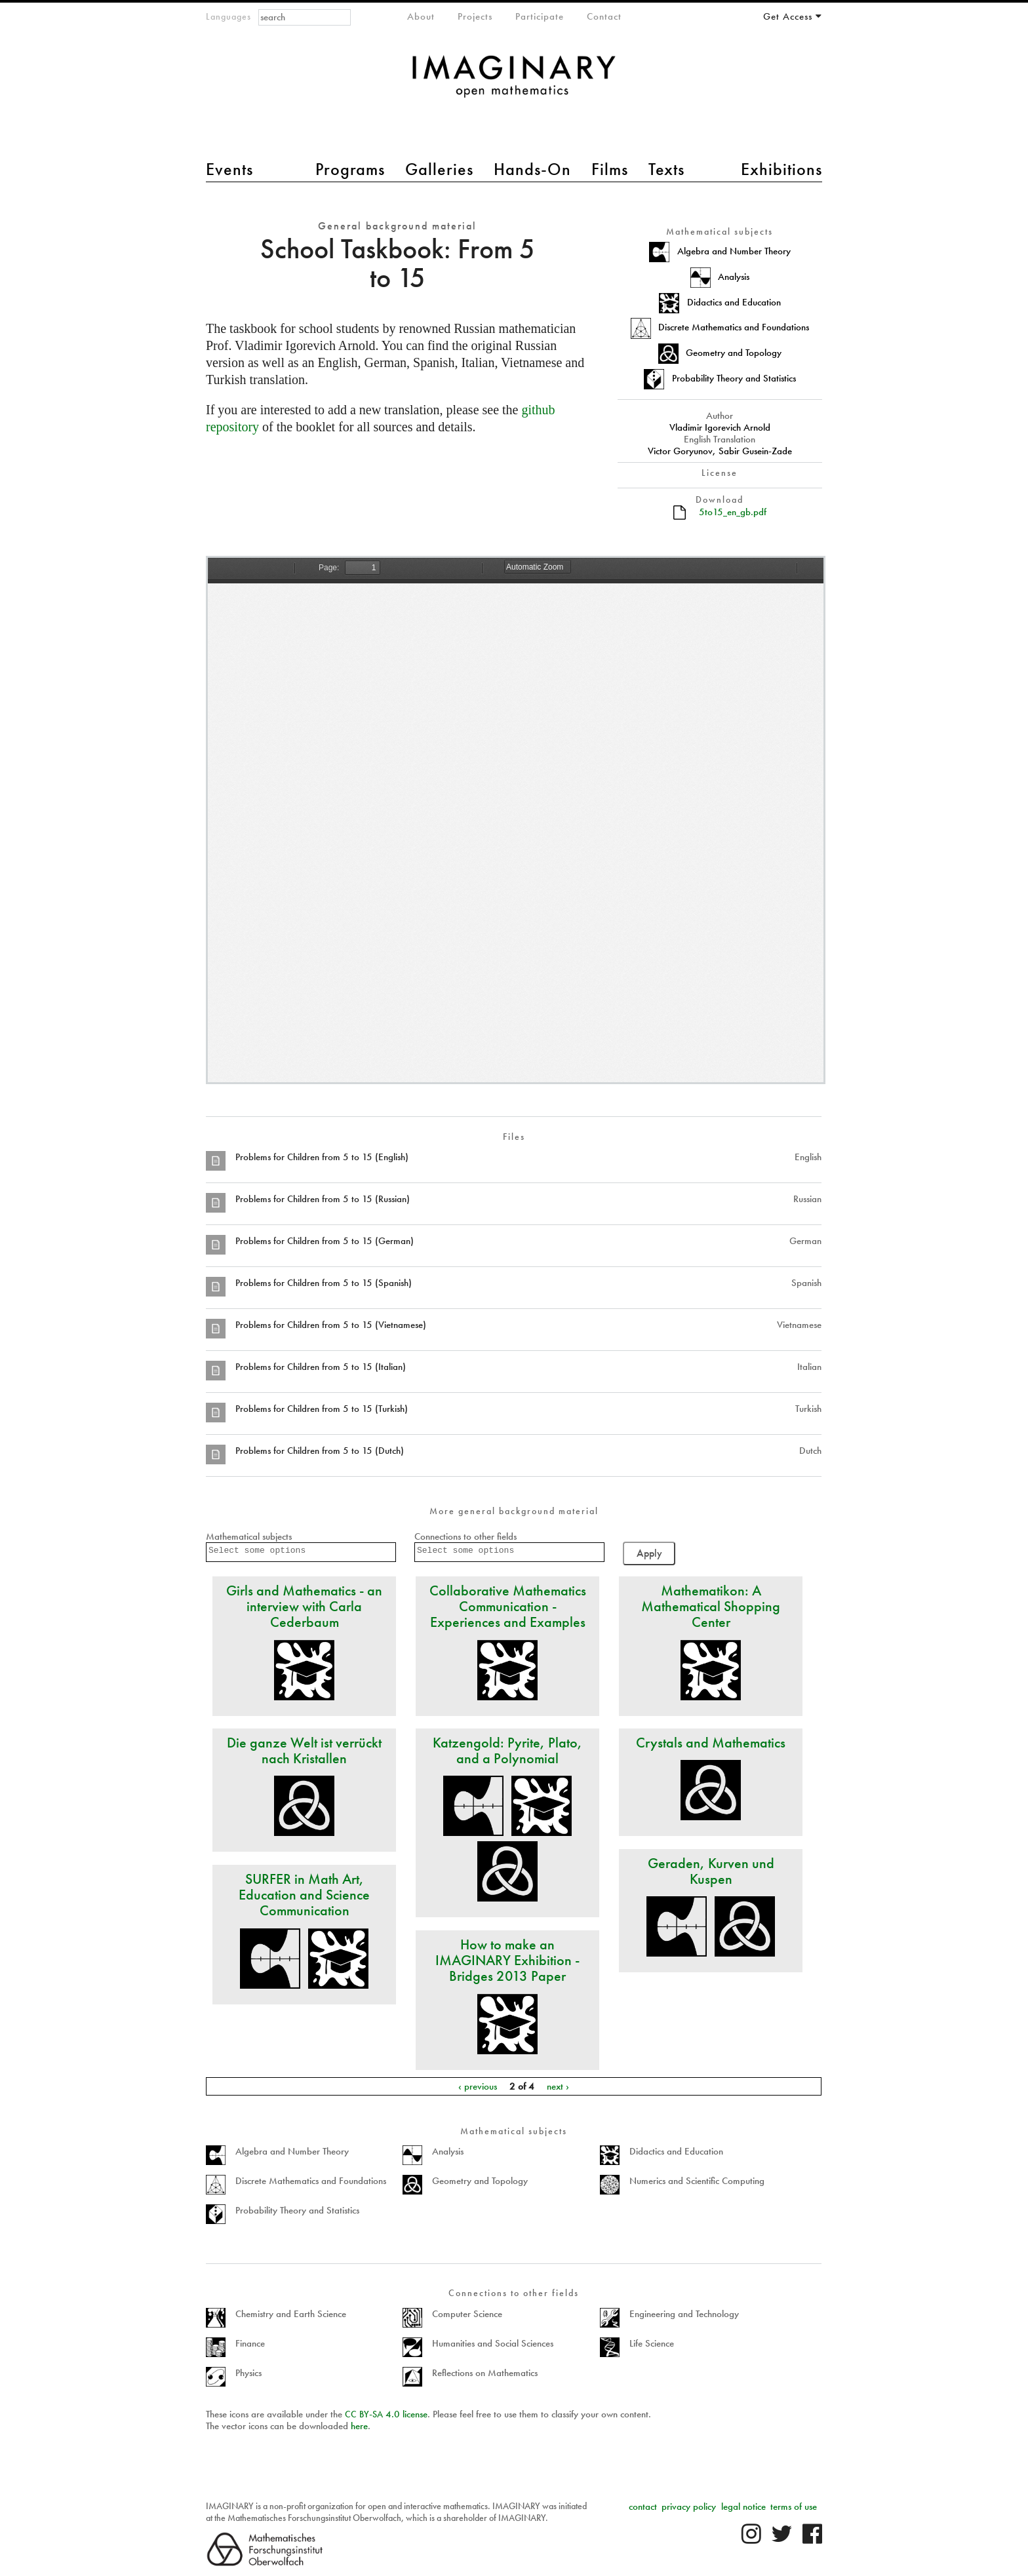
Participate (539, 16)
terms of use (793, 2506)
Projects (475, 16)
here (359, 2426)
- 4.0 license (386, 2414)
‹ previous (477, 2086)
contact (643, 2506)
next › (558, 2086)
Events (229, 169)
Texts (666, 169)
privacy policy (689, 2506)
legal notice (743, 2506)
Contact (604, 16)
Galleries (439, 169)
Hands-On (532, 169)
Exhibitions (781, 169)
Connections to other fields (465, 1536)
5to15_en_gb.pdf (732, 512)
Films (609, 169)
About (421, 16)
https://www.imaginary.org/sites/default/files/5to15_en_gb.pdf (515, 820)
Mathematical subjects (249, 1536)
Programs (350, 169)
